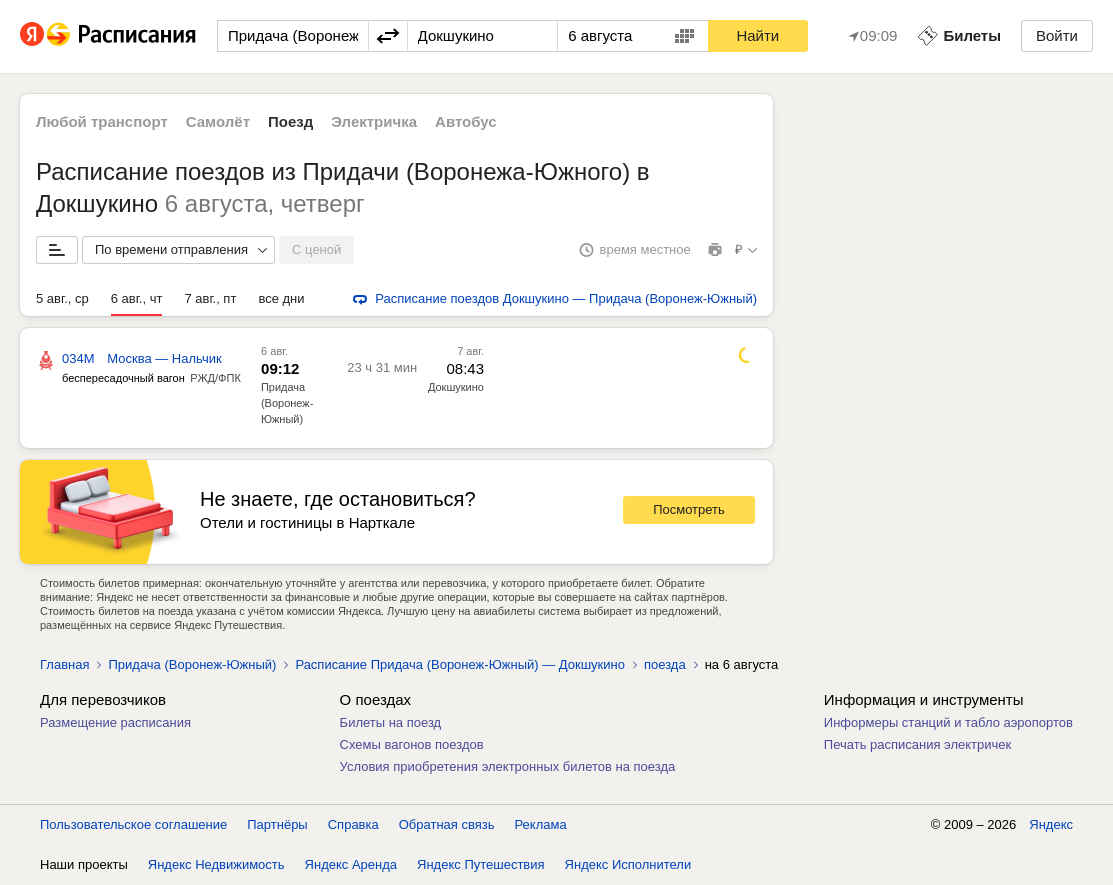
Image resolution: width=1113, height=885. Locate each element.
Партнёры (277, 824)
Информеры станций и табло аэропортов (948, 722)
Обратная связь (447, 824)
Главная (64, 664)
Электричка (374, 121)
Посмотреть (689, 509)
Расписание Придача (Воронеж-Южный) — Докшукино (460, 664)
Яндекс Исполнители (628, 864)
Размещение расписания (115, 722)
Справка (353, 824)
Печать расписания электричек (917, 744)
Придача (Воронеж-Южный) (287, 403)
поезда (665, 664)
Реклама (541, 824)
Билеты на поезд (391, 722)
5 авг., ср (62, 298)
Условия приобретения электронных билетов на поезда (508, 766)
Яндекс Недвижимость (216, 864)
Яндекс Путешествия (481, 864)
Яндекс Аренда (351, 864)
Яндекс (1051, 824)
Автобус (466, 121)
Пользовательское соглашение (133, 824)
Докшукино (456, 387)
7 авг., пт (210, 298)
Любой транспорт (102, 121)
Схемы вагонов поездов (412, 744)
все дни (281, 298)
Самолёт (218, 121)
